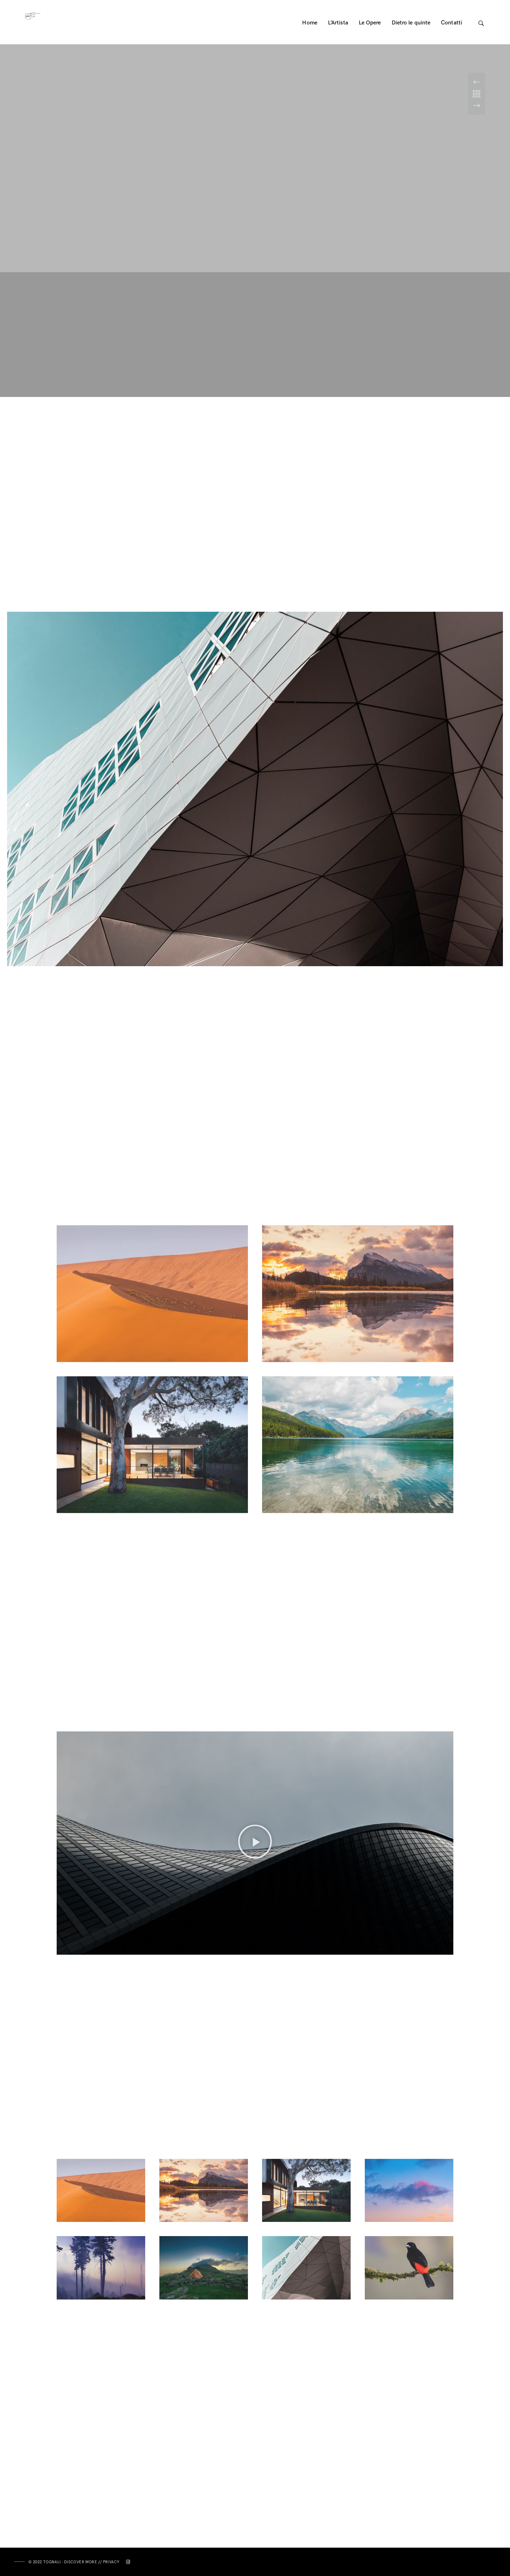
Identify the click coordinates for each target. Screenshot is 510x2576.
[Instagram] (128, 2563)
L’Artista (338, 22)
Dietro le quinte (411, 22)
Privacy (111, 2562)
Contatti (451, 22)
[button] (255, 1843)
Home (309, 22)
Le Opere (370, 22)
